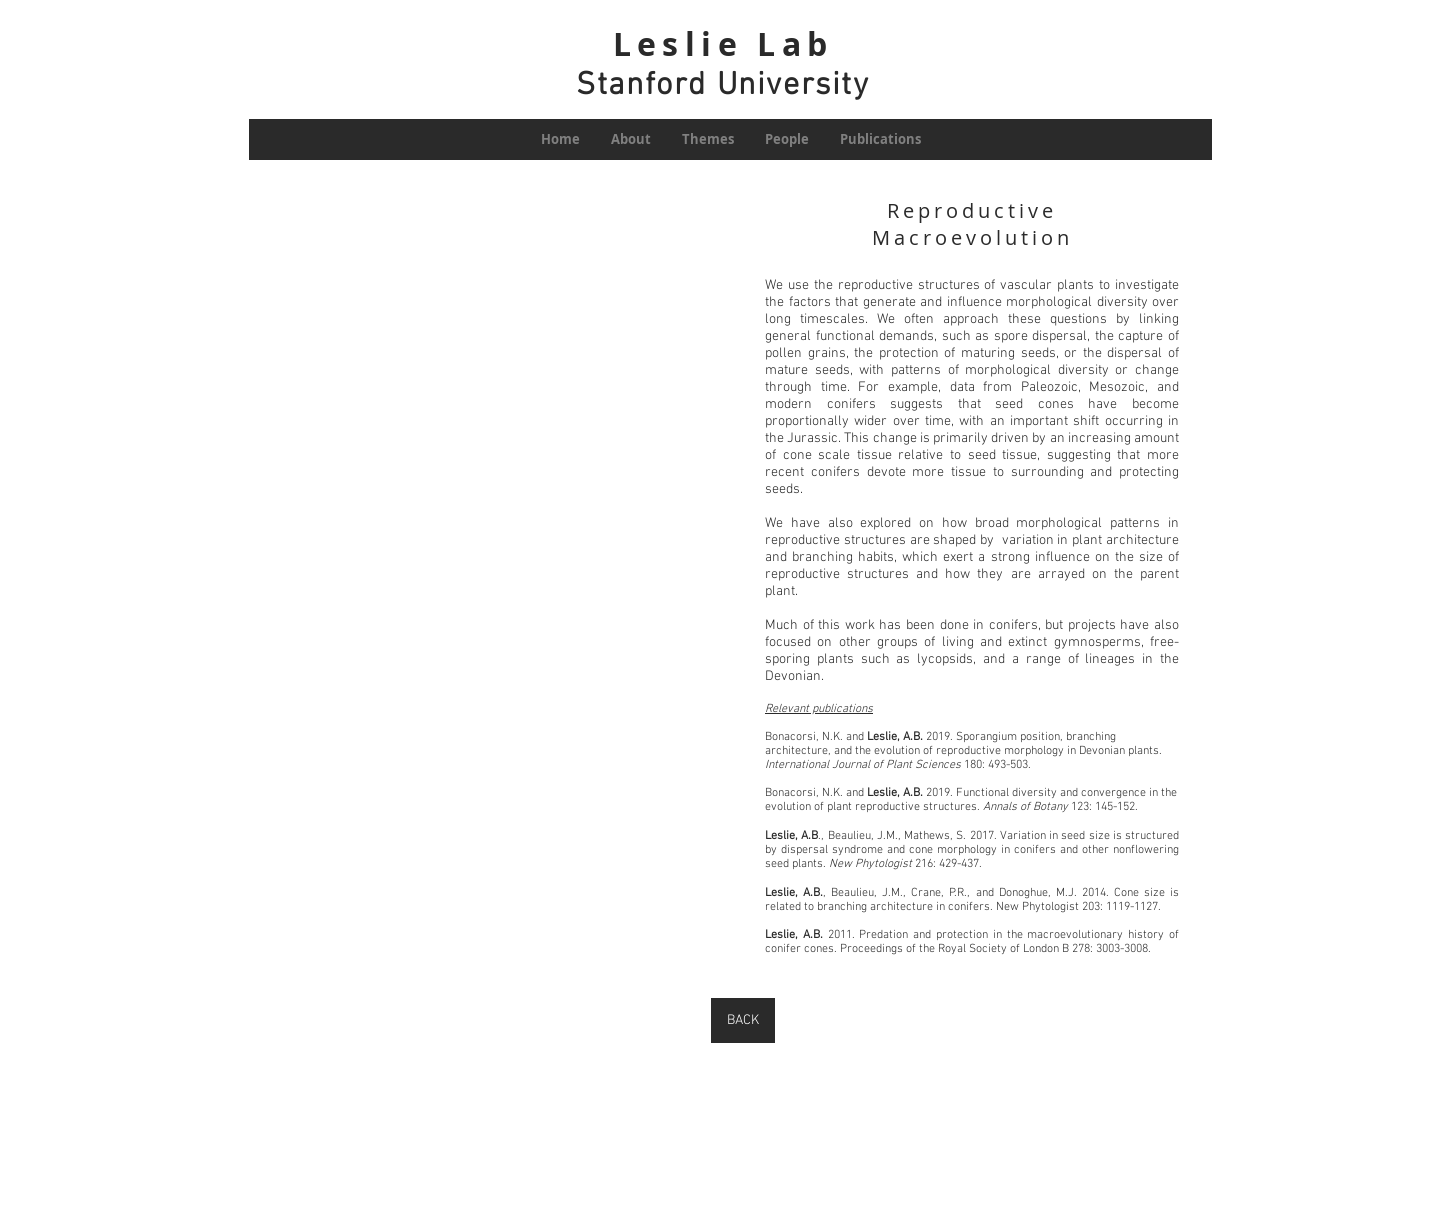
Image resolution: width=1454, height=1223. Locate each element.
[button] (477, 580)
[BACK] (743, 1020)
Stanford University (722, 86)
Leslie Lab (723, 44)
